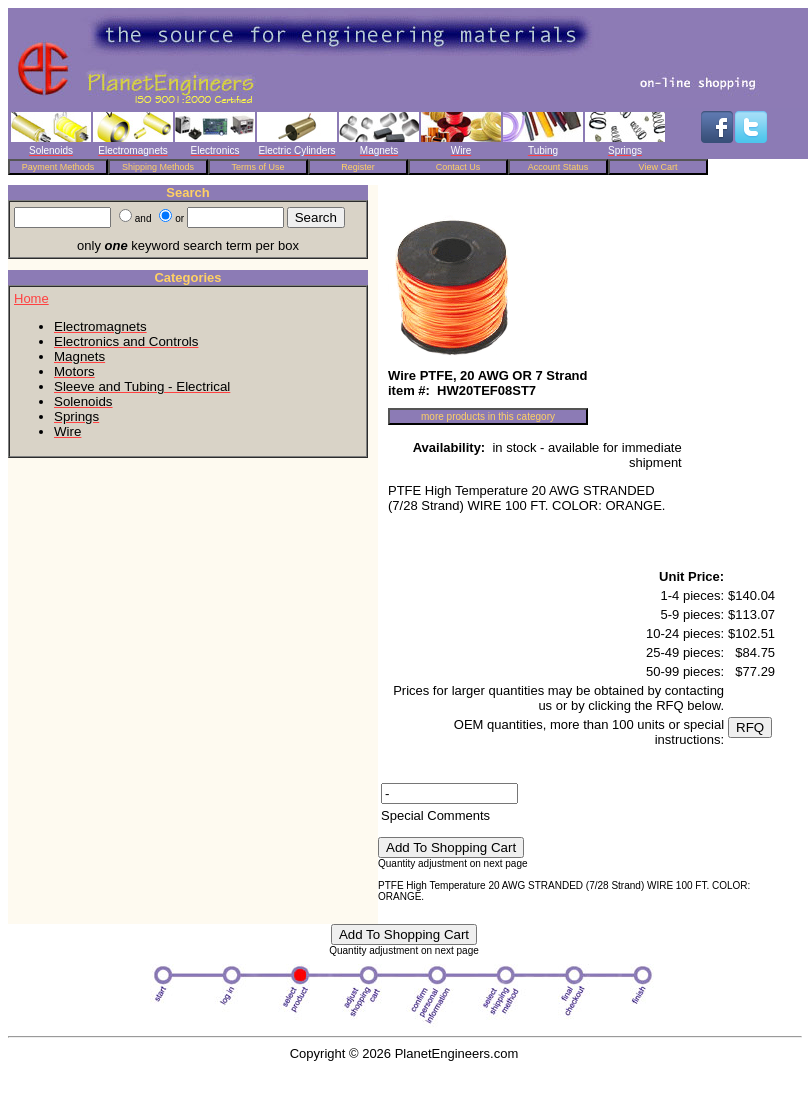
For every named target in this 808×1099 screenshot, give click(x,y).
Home (31, 298)
